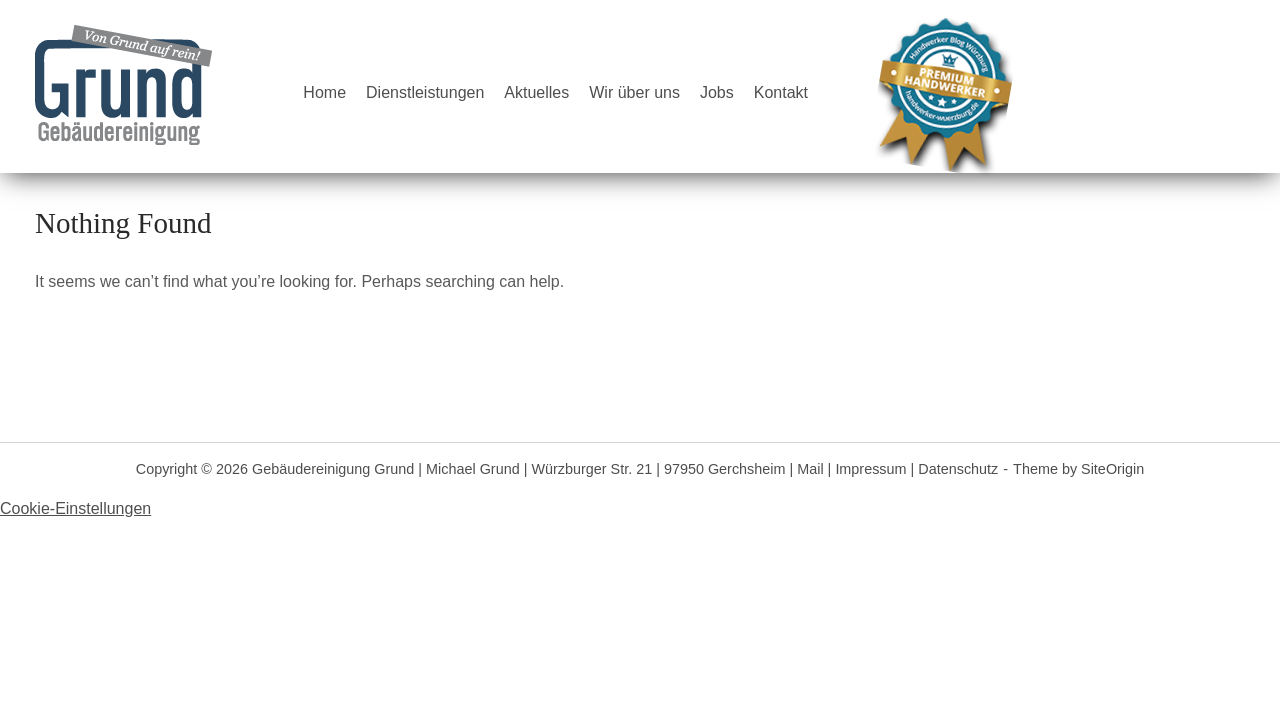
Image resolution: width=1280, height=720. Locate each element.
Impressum (870, 469)
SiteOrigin (1112, 469)
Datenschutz (958, 469)
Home (324, 92)
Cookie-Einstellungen (75, 508)
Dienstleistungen (425, 92)
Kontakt (781, 92)
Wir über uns (634, 92)
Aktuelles (536, 92)
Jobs (717, 92)
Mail (810, 469)
